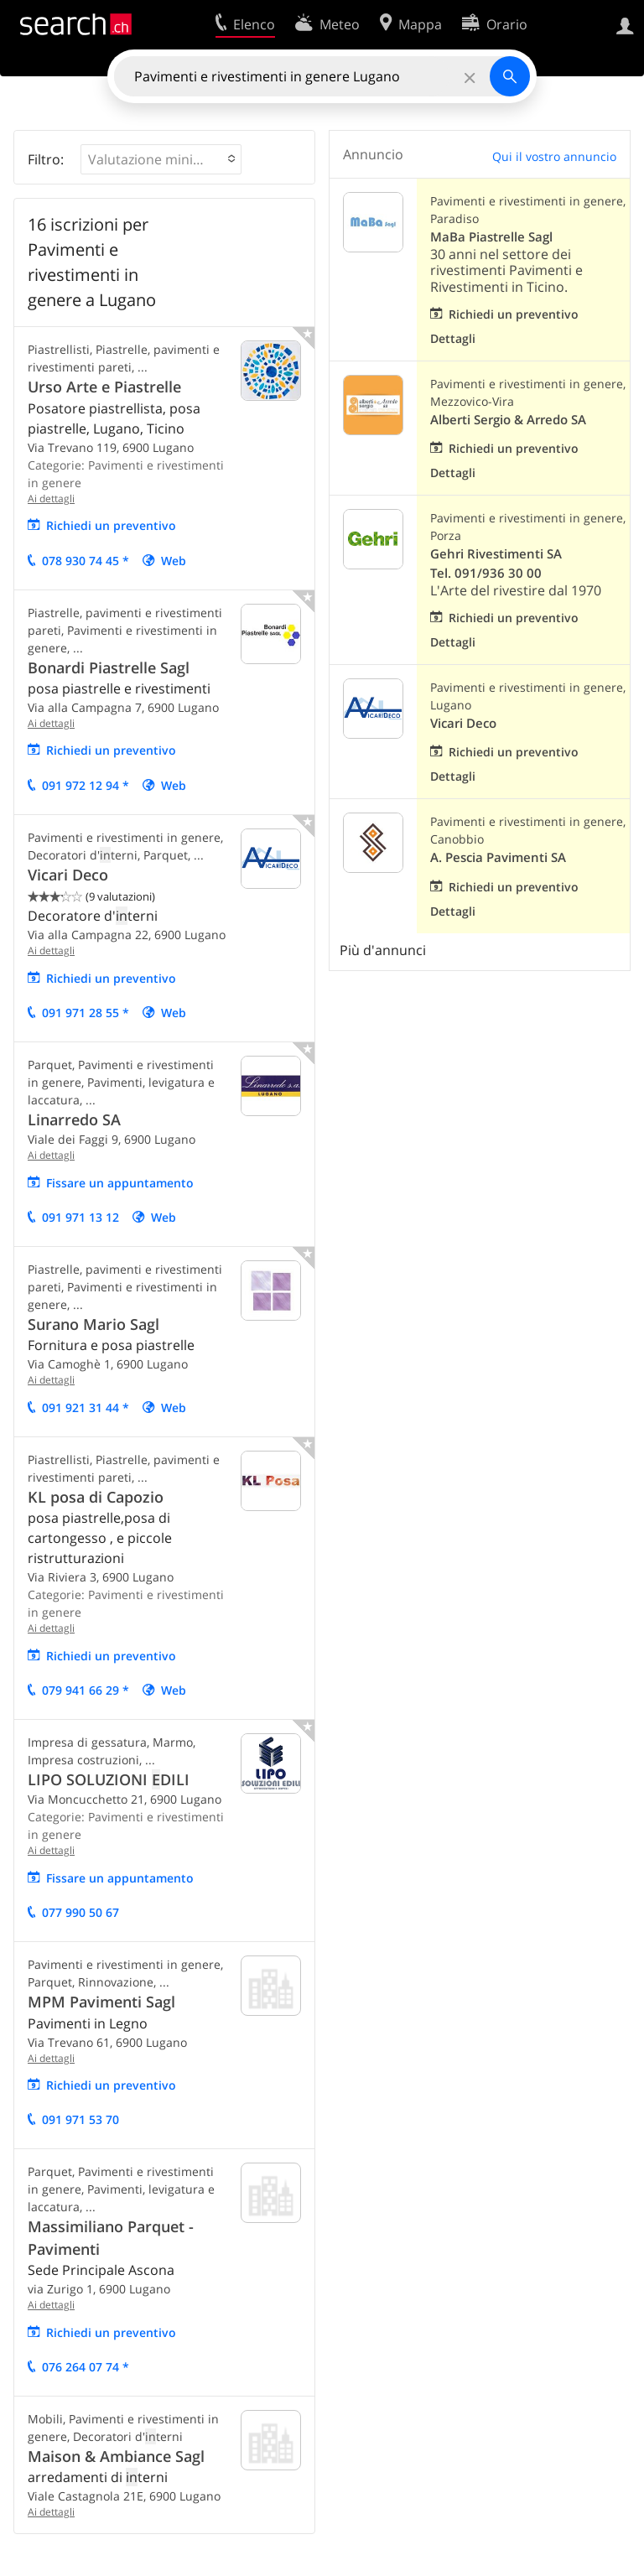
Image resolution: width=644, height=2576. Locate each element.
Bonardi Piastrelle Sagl (109, 667)
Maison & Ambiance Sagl (116, 2456)
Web (173, 561)
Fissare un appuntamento (120, 1183)
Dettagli (452, 338)
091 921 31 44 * (85, 1407)
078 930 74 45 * (85, 561)
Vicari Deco (68, 875)
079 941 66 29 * (85, 1690)
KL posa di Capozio (96, 1497)
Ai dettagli (51, 498)
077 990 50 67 (80, 1912)
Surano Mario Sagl (93, 1324)
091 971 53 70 (80, 2119)
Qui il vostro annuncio (554, 156)
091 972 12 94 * (85, 785)
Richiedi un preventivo (111, 525)
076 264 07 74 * (85, 2367)
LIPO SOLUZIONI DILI (109, 1779)
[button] (161, 159)
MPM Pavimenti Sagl (101, 2002)
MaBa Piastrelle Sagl (491, 237)
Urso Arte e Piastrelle (104, 387)
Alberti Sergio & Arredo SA (508, 419)
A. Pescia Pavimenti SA (498, 857)
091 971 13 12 (80, 1217)
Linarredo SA (74, 1119)
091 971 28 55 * (85, 1013)
